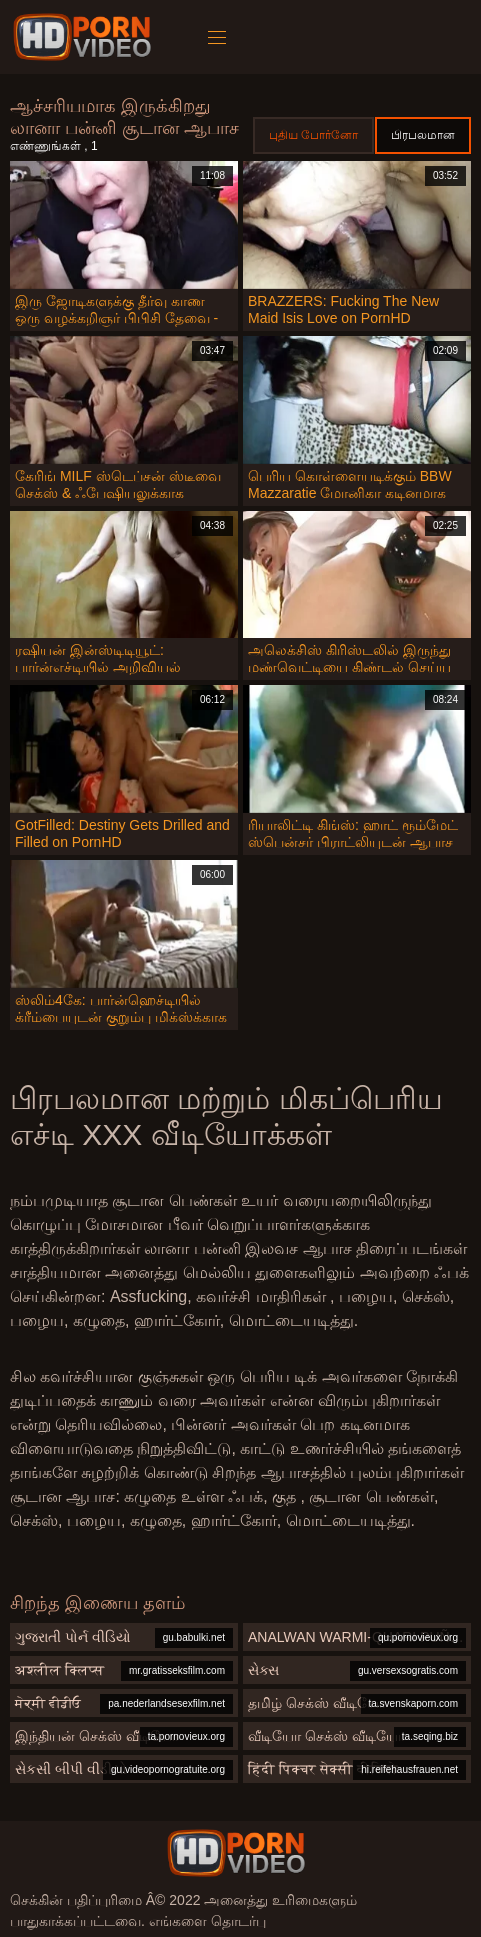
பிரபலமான (423, 135)
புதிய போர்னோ (313, 135)
